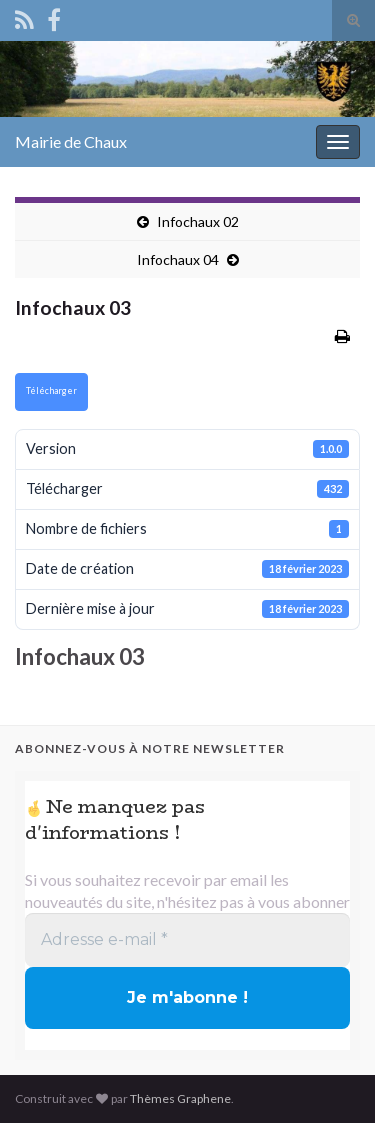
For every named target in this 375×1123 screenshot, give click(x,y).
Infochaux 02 (198, 221)
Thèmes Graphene (180, 1098)
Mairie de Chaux (71, 141)
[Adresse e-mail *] (187, 940)
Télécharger (51, 390)
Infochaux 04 (178, 259)
